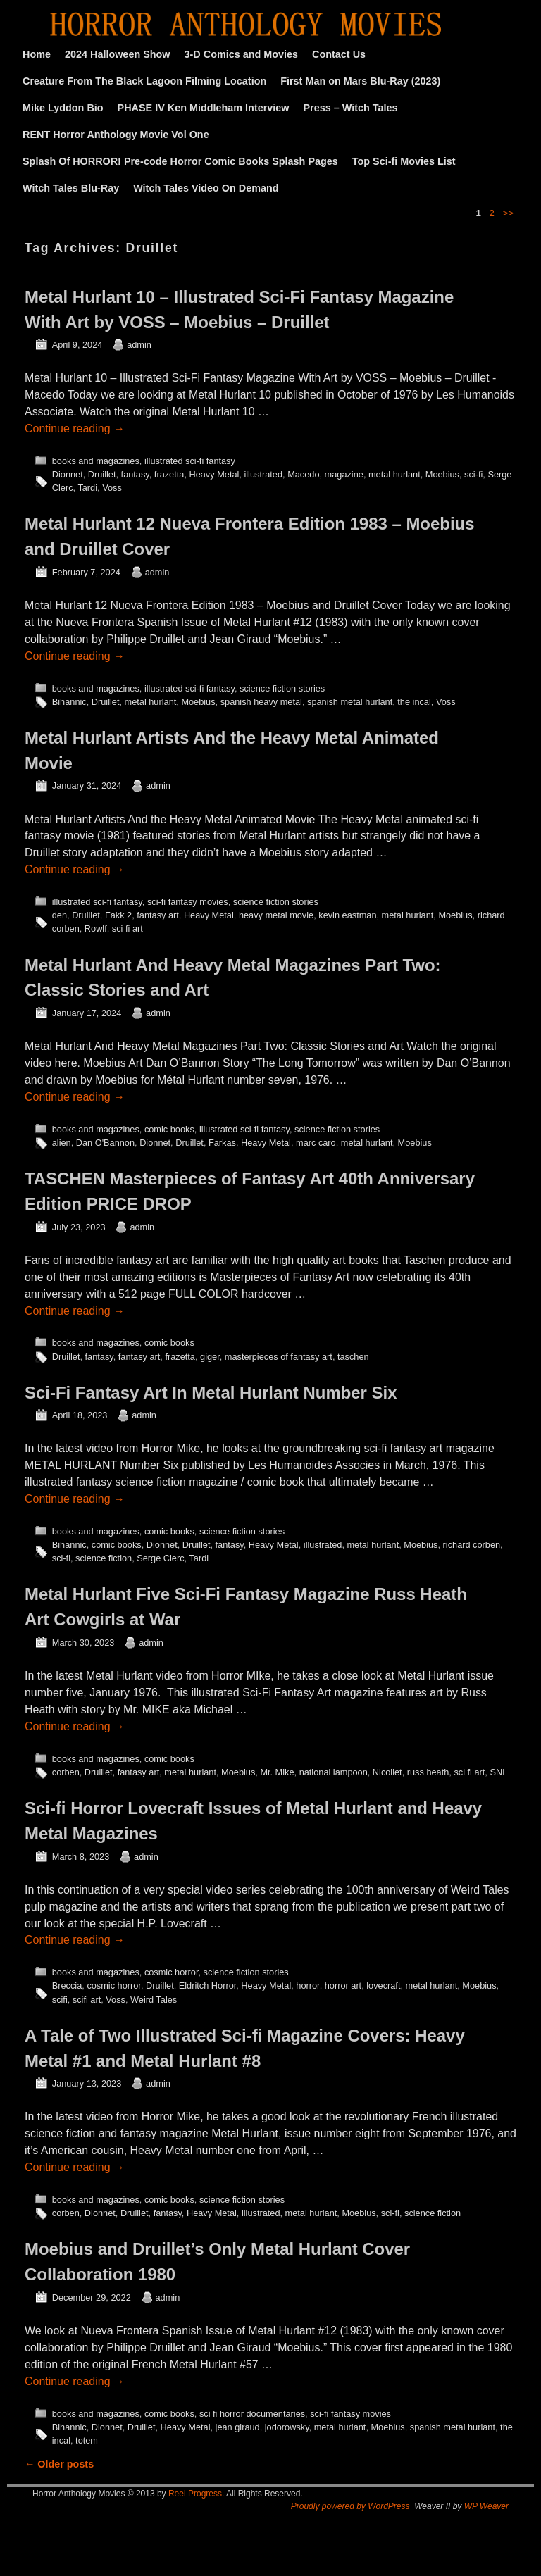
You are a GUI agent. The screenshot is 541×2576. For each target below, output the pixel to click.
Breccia (67, 1985)
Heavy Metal (214, 474)
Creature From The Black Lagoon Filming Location (144, 81)
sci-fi (473, 474)
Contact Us (339, 54)
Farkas (222, 1142)
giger (210, 1356)
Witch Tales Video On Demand (205, 188)
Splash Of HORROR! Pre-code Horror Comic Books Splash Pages (180, 161)
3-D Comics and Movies (242, 54)
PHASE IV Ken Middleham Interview (204, 107)
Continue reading (75, 428)
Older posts (59, 2464)
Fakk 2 (118, 915)
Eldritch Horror (207, 1985)
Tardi (87, 487)
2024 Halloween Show (117, 54)
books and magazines (95, 461)
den (59, 915)
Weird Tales (153, 1999)
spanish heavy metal (261, 701)
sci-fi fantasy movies (187, 901)
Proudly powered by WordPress (350, 2506)
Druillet (102, 474)
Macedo (303, 474)
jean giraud (238, 2427)
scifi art (87, 1999)
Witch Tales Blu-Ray (71, 188)
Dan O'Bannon (105, 1142)
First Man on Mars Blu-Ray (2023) (360, 81)
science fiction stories (282, 688)
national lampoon (333, 1772)
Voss (112, 487)
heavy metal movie (276, 915)
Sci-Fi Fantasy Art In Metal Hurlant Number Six (211, 1392)
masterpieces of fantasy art (278, 1356)
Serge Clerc (160, 1558)
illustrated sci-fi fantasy (189, 461)
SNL (498, 1772)
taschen (353, 1356)
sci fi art (127, 928)
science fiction (103, 1558)
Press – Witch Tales (351, 107)
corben (66, 1772)
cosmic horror (171, 1972)
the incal (414, 701)
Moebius (442, 474)
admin (139, 344)
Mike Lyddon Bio (63, 107)
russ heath (428, 1772)
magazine (344, 474)
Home (37, 54)
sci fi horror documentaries (252, 2413)
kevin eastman (347, 915)
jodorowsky (287, 2427)
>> (508, 213)
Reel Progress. (196, 2494)
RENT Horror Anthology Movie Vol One (116, 134)
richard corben (472, 1544)
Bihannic (69, 701)
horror (307, 1985)
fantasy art (158, 915)
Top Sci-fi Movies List (404, 161)
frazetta (169, 474)
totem (86, 2440)
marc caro (316, 1142)
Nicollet (387, 1772)
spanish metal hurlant (349, 701)
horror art (343, 1985)
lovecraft (383, 1985)
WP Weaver (486, 2506)
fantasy (135, 474)
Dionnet (67, 474)
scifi (60, 1999)
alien (61, 1142)
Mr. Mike (277, 1772)
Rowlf (96, 928)
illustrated (263, 474)
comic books (169, 1129)
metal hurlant (394, 474)
